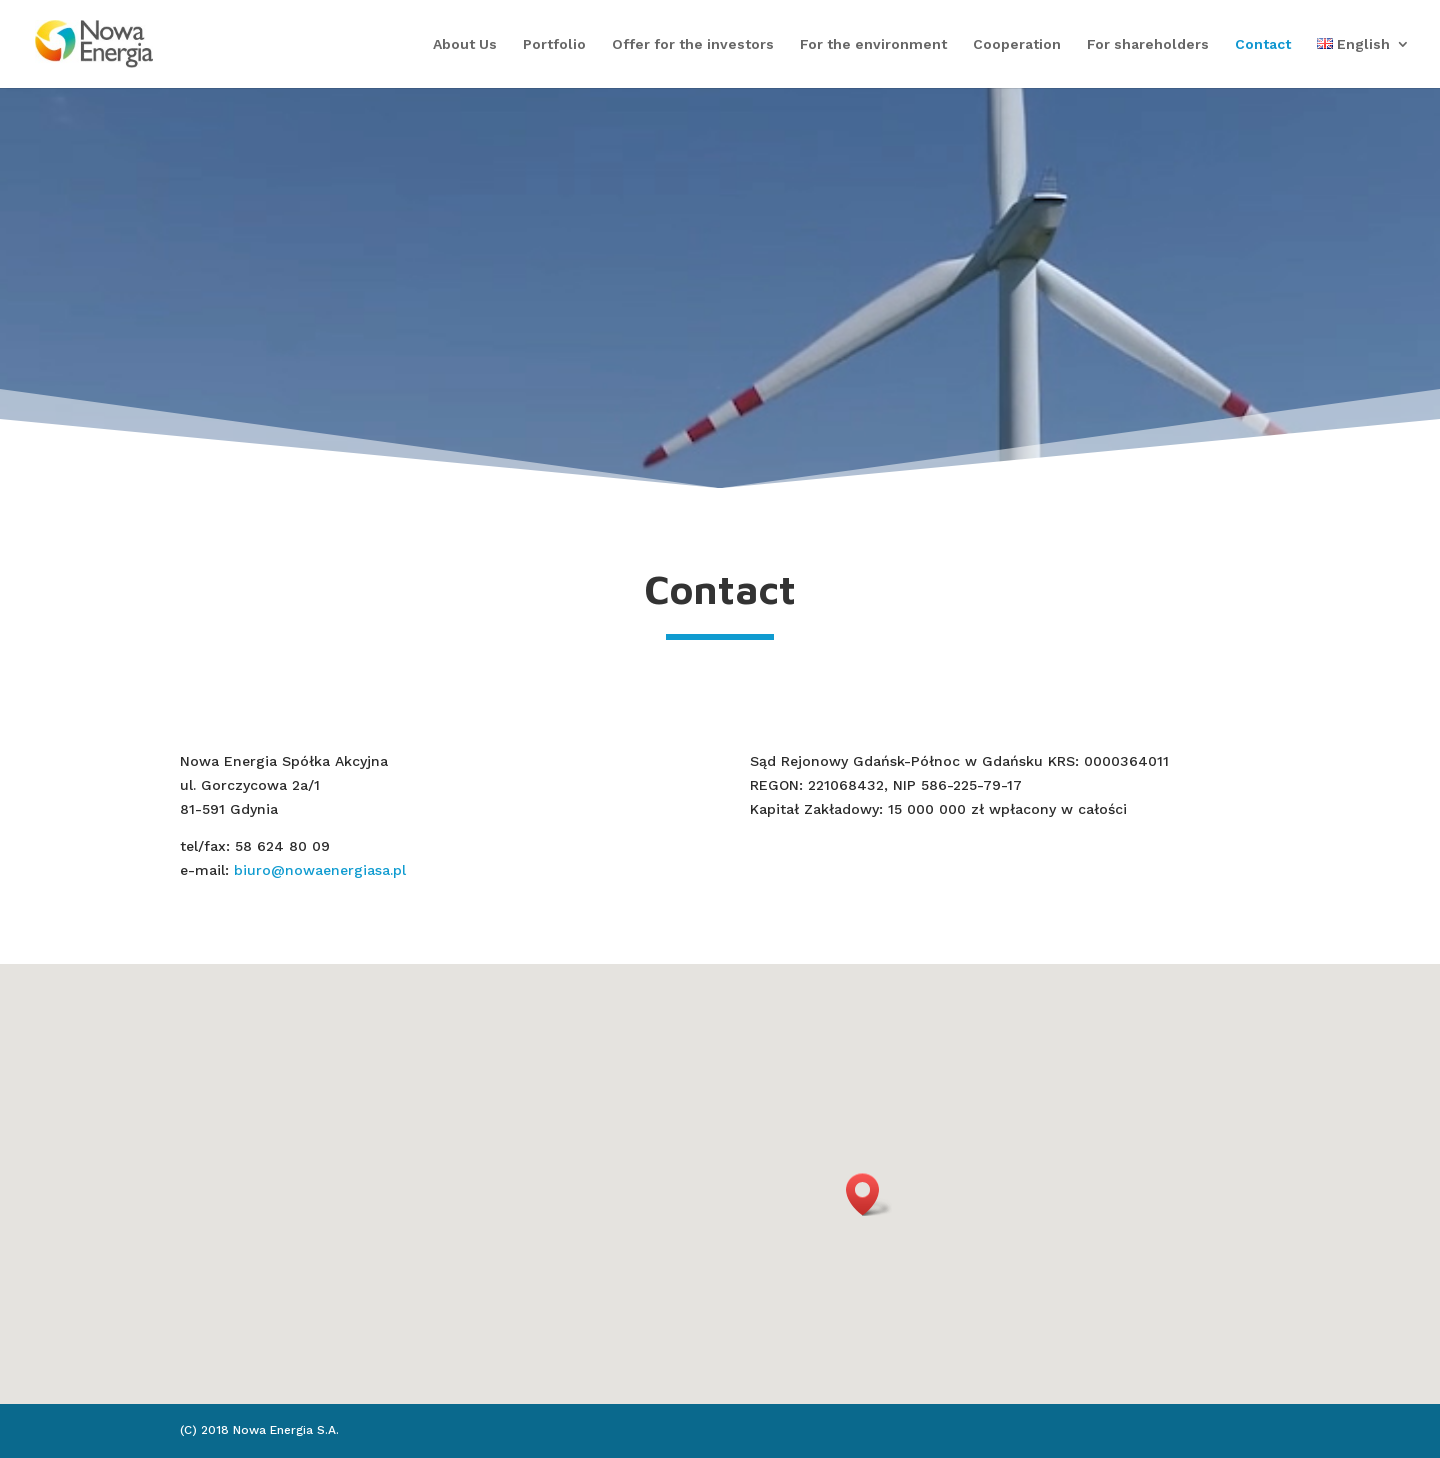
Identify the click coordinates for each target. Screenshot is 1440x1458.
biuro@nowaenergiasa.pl (320, 870)
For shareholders (1148, 44)
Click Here (720, 360)
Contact (1263, 44)
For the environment (873, 44)
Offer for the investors (693, 44)
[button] (869, 1194)
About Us (465, 44)
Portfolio (554, 44)
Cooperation (1017, 44)
